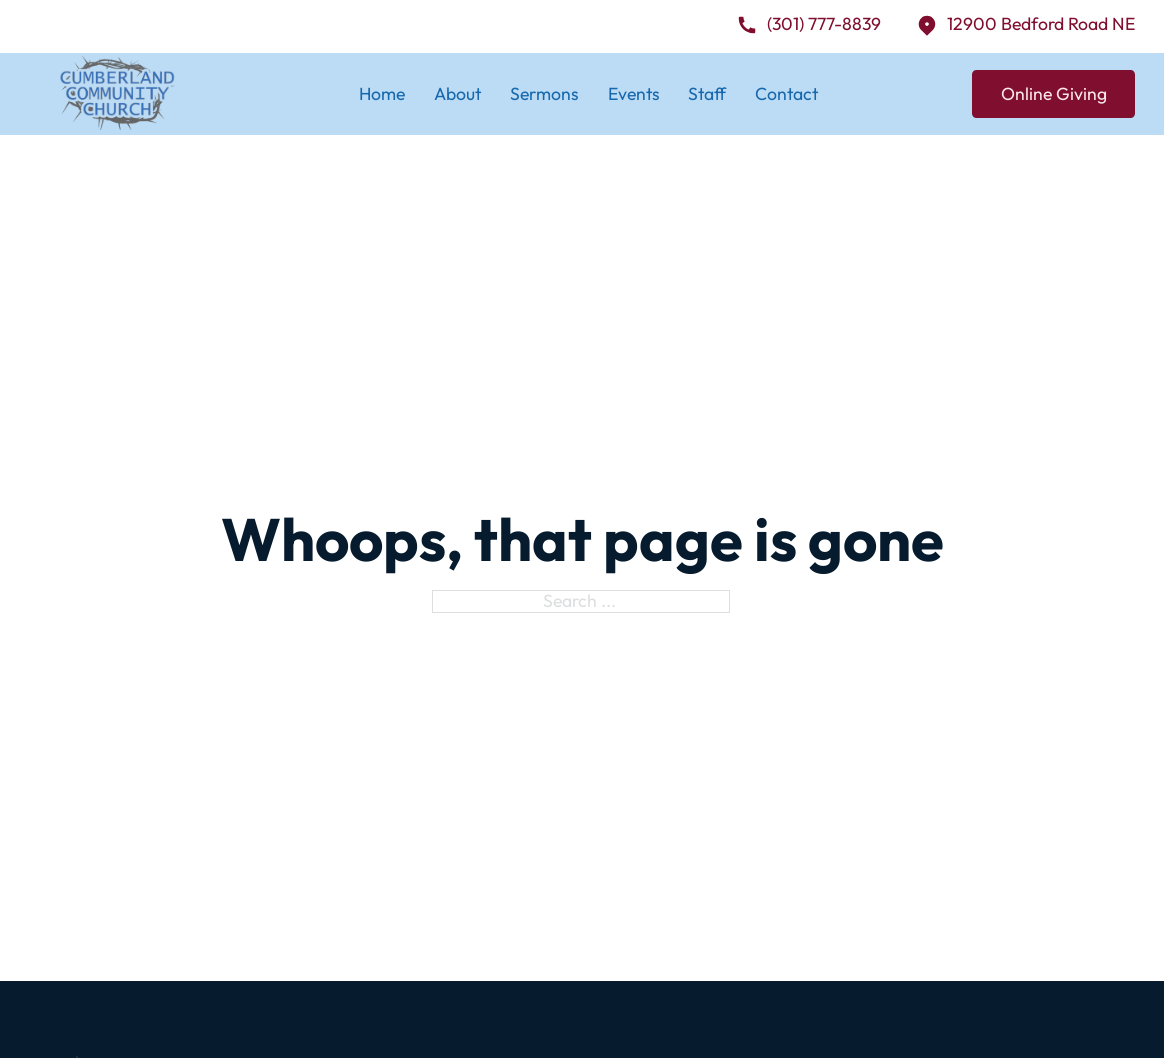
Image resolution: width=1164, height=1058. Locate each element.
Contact (786, 93)
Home (382, 93)
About (457, 93)
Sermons (544, 93)
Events (634, 93)
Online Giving (1054, 93)
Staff (707, 93)
